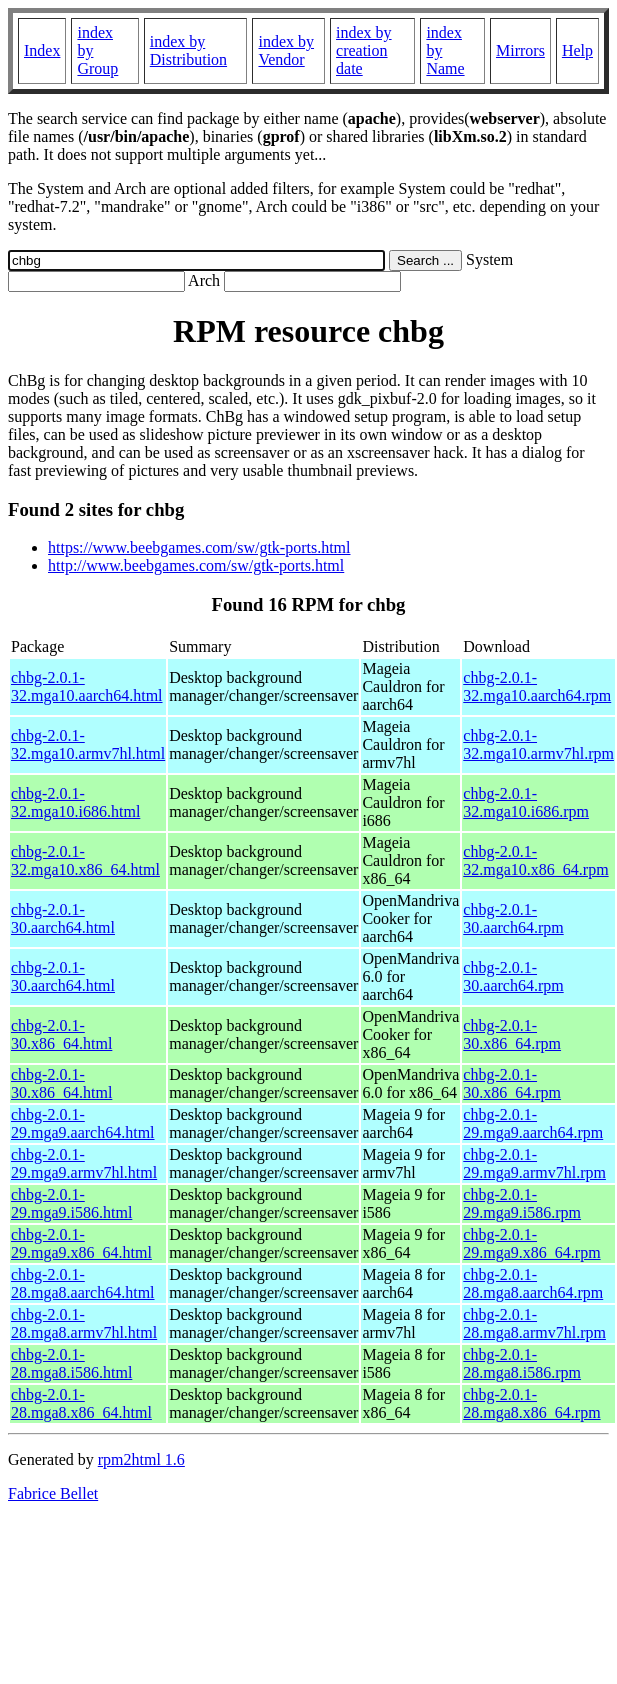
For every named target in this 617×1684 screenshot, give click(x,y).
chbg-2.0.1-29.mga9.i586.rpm (522, 1203)
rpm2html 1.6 (141, 1459)
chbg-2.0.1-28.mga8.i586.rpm (522, 1363)
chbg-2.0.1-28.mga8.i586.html (71, 1363)
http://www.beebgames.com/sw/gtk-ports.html (196, 565)
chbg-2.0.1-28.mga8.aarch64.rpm (533, 1283)
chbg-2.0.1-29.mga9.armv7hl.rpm (534, 1163)
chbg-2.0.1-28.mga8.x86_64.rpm (531, 1403)
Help (577, 50)
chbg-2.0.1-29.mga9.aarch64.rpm (533, 1123)
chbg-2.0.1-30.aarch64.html (63, 918)
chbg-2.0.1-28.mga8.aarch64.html (83, 1283)
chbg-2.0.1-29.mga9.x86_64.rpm (531, 1243)
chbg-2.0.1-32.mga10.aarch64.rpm (537, 686)
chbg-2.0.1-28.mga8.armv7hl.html (84, 1323)
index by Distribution (188, 50)
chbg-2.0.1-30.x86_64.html (61, 1034)
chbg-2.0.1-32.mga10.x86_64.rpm (535, 860)
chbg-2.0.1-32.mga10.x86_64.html (85, 860)
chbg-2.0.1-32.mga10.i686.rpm (526, 802)
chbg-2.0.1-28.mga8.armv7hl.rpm (534, 1323)
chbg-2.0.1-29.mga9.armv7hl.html (84, 1163)
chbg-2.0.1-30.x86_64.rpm (512, 1034)
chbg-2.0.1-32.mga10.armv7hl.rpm (538, 744)
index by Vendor (286, 50)
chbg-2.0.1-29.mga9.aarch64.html (83, 1123)
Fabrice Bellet (53, 1493)
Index (42, 50)
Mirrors (520, 50)
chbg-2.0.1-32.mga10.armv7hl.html (88, 744)
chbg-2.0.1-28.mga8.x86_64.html (81, 1403)
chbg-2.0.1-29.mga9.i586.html (71, 1203)
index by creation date (364, 50)
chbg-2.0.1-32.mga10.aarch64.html (87, 686)
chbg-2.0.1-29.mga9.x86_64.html (81, 1243)
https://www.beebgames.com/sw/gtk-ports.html (199, 547)
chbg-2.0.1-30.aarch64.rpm (513, 918)
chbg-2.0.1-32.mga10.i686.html (75, 802)
